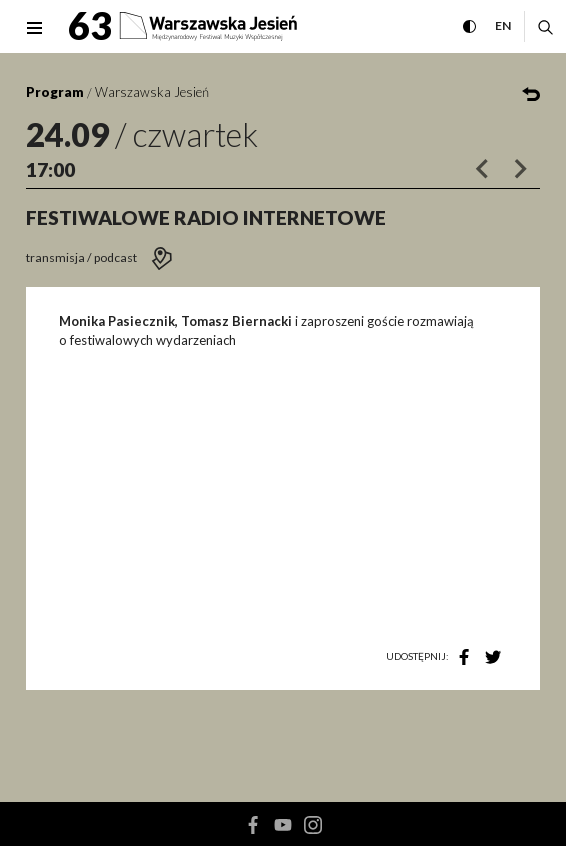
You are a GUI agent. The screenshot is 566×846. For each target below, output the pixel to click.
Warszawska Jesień (152, 92)
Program (55, 92)
